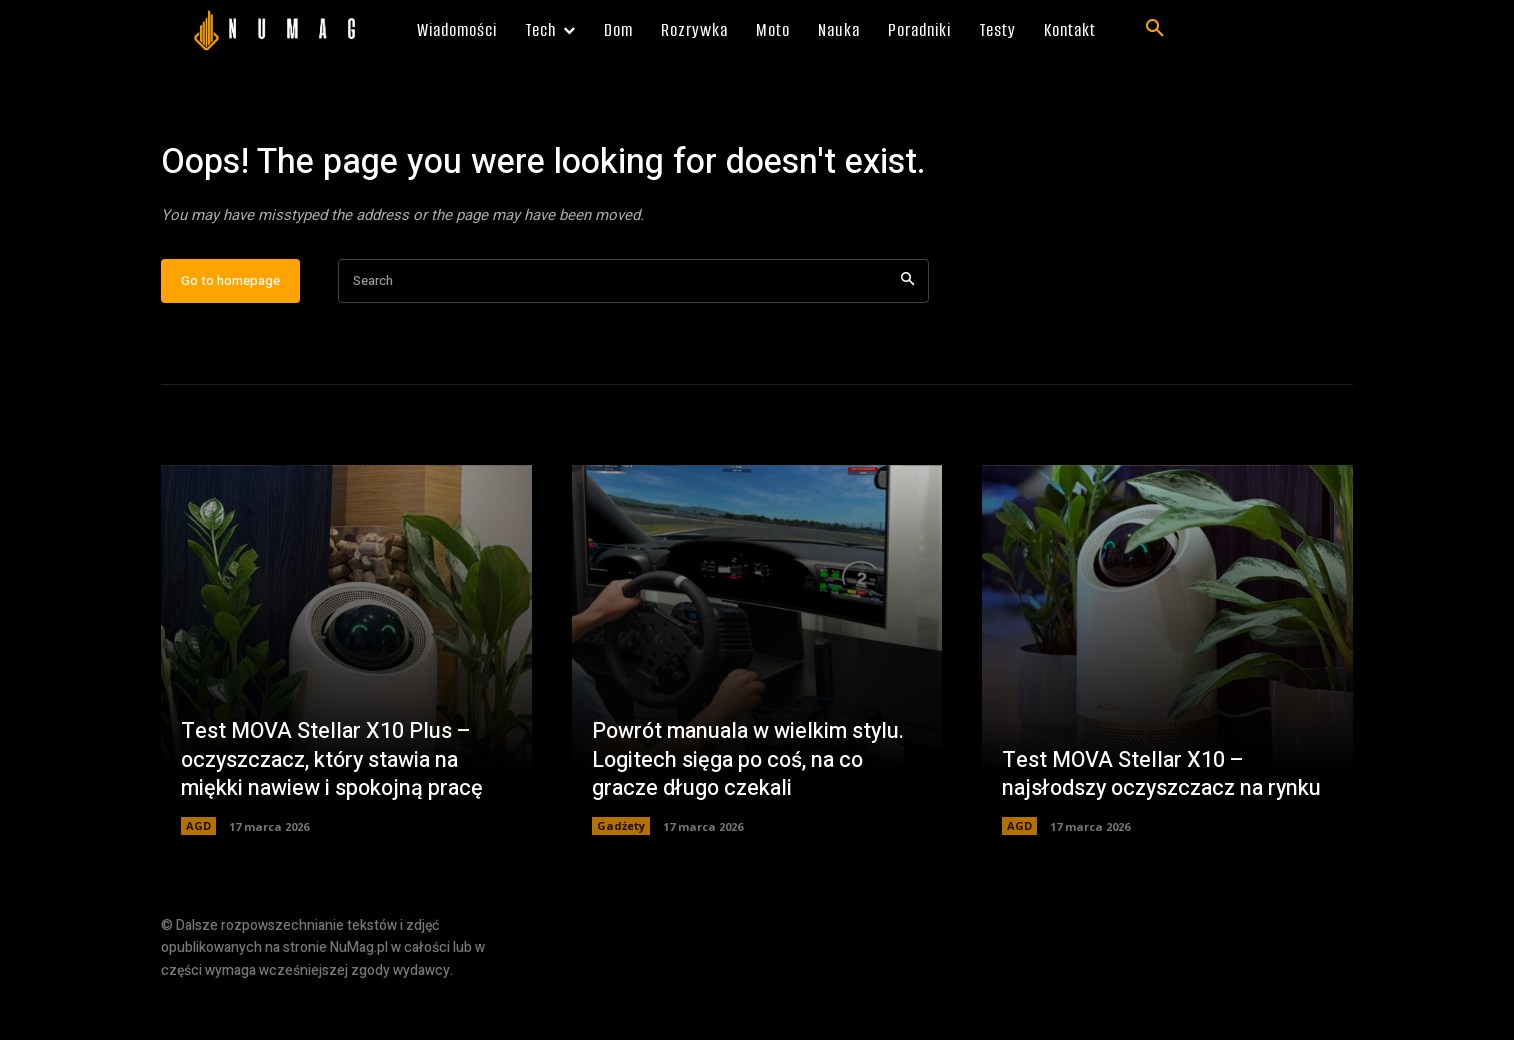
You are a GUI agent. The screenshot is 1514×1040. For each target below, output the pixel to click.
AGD (198, 883)
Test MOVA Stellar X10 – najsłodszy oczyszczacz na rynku (1138, 816)
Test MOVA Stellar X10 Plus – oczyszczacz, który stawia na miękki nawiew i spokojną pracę (334, 816)
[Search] (907, 338)
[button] (1155, 29)
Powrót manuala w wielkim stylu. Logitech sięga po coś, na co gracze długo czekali (752, 816)
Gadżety (621, 883)
